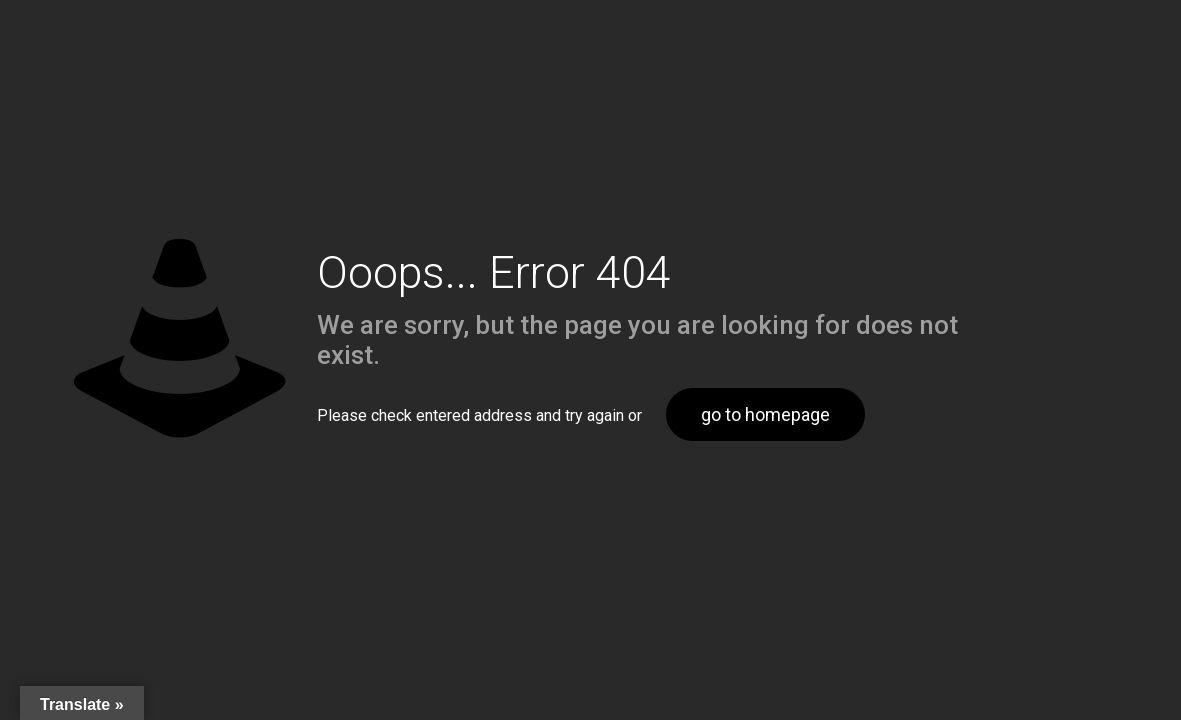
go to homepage (765, 414)
